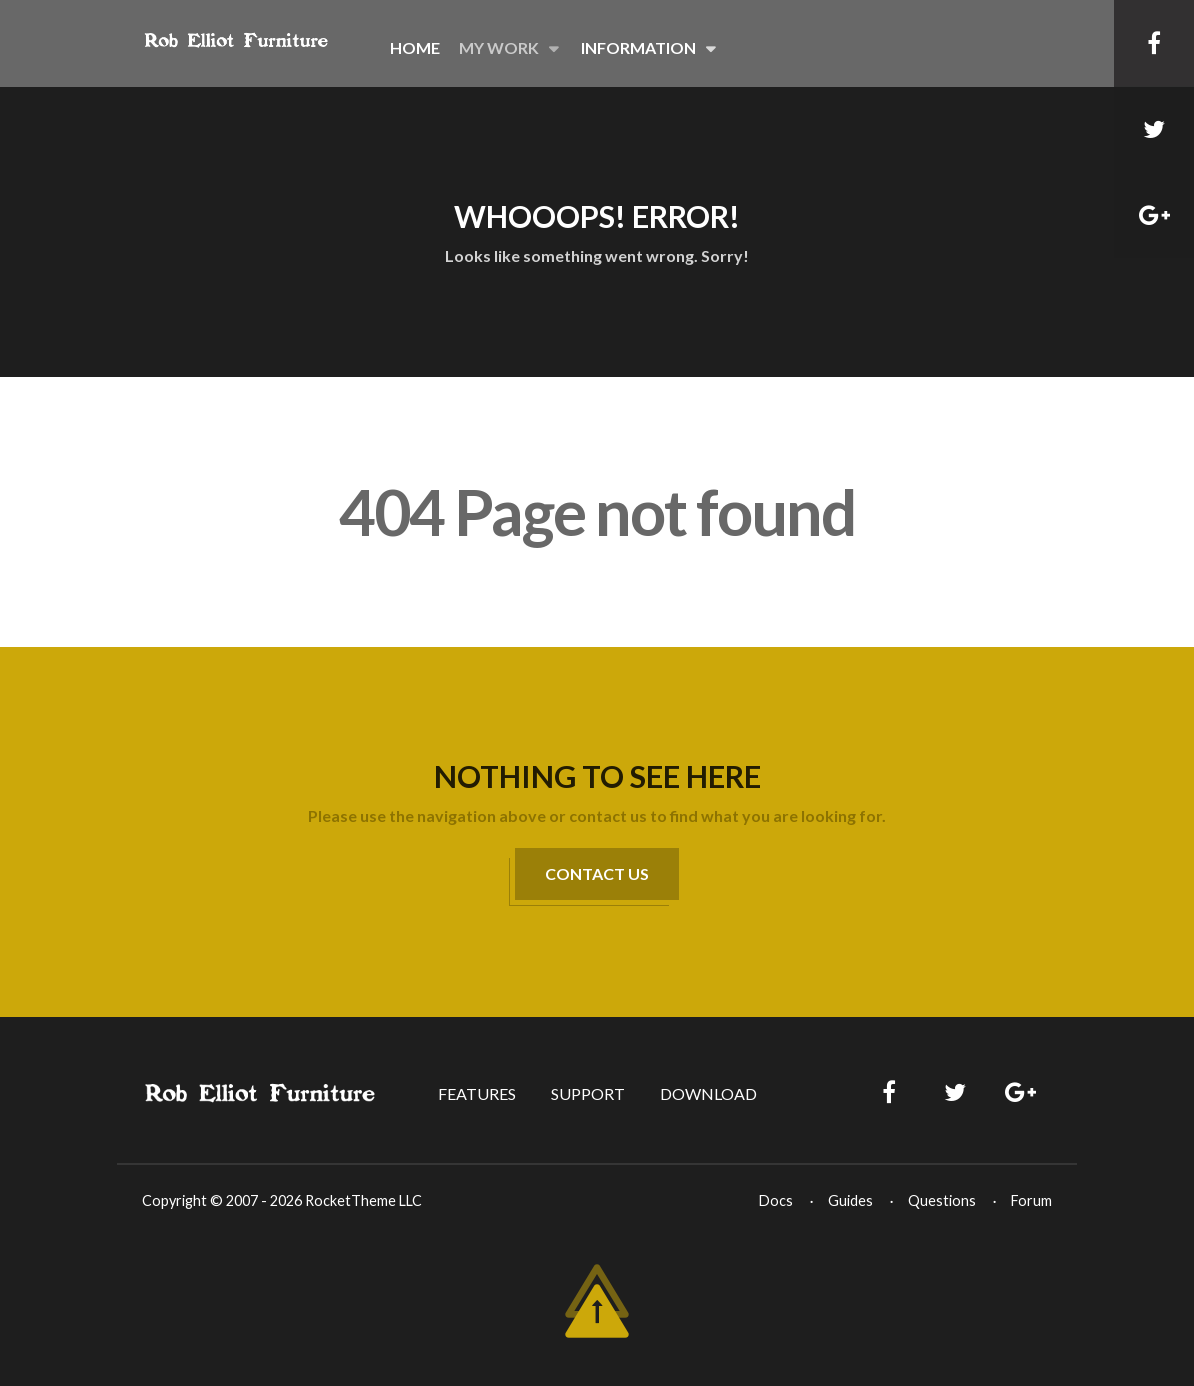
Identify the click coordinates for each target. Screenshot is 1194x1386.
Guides (850, 1200)
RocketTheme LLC (363, 1200)
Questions (942, 1200)
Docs (776, 1200)
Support (588, 1093)
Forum (1031, 1200)
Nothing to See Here (597, 776)
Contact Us (597, 873)
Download (708, 1093)
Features (477, 1093)
